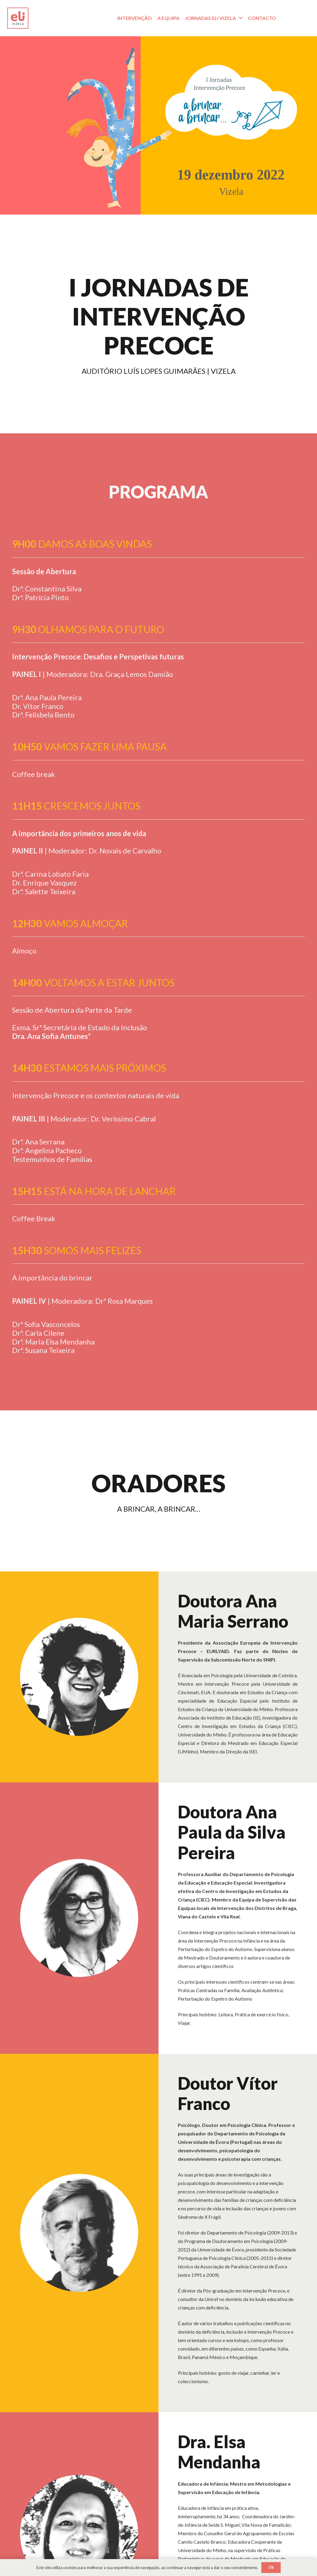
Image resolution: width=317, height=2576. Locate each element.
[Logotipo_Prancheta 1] (17, 18)
